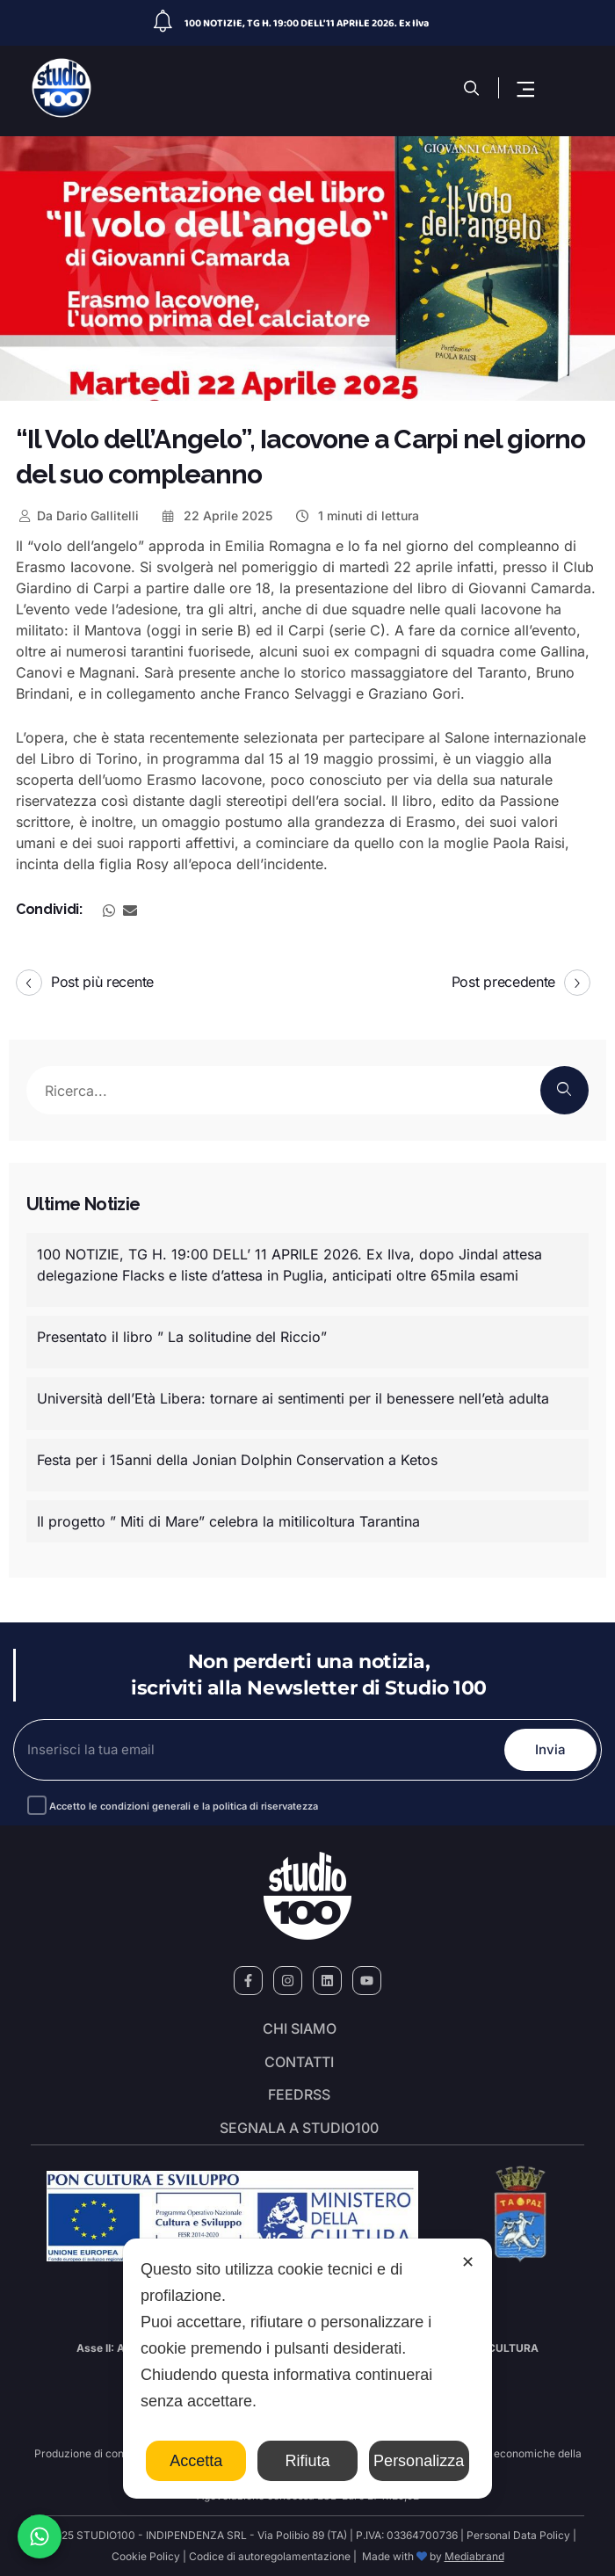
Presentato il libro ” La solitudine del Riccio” (182, 1337)
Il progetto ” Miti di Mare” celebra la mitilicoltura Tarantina (228, 1521)
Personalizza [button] (418, 2461)
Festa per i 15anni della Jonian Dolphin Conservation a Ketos (237, 1460)
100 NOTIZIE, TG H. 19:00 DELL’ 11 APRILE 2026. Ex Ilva (306, 23)
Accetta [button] (196, 2461)
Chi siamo (299, 2029)
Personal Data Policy (518, 2535)
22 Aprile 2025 (216, 515)
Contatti (299, 2063)
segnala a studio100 (299, 2129)
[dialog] (307, 2369)
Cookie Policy (146, 2556)
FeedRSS (299, 2095)
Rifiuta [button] (307, 2461)
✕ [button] (467, 2262)
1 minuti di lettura (356, 515)
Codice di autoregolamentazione (268, 2556)
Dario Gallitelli (77, 515)
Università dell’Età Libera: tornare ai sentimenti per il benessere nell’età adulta (293, 1398)
